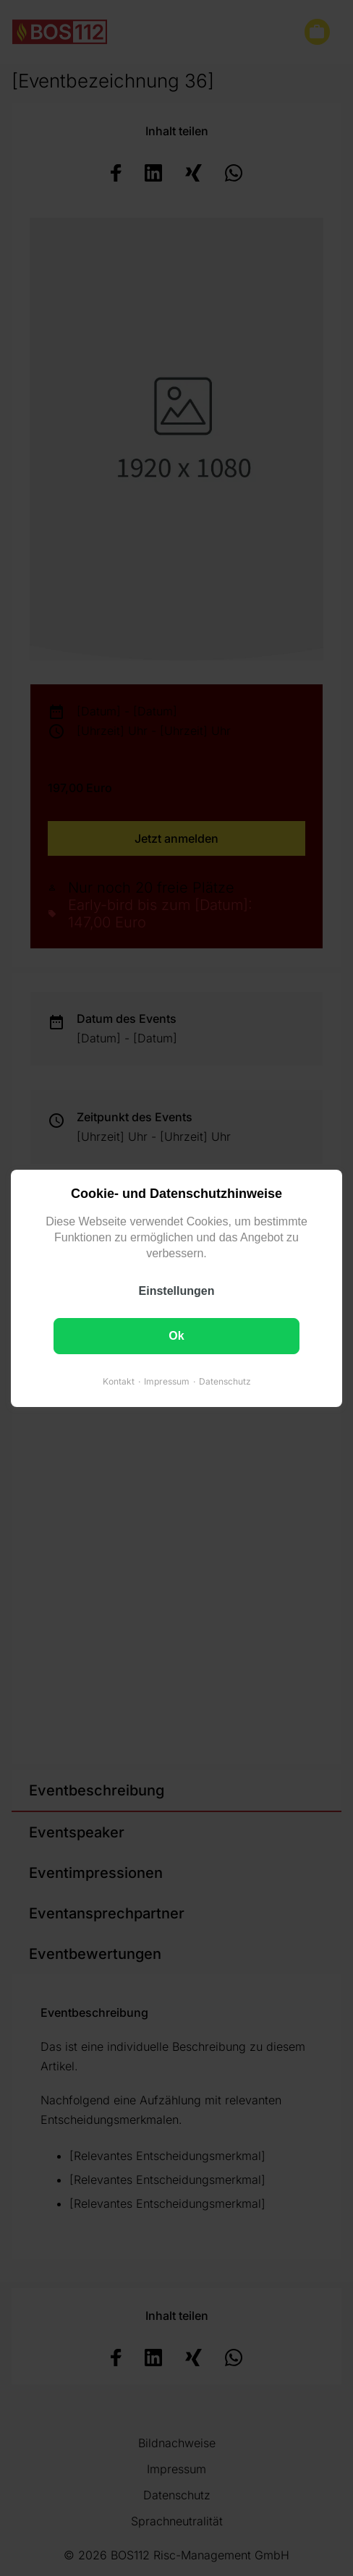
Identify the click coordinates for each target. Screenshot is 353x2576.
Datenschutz (225, 1380)
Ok (176, 1335)
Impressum (167, 1380)
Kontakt (119, 1380)
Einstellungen (177, 1290)
